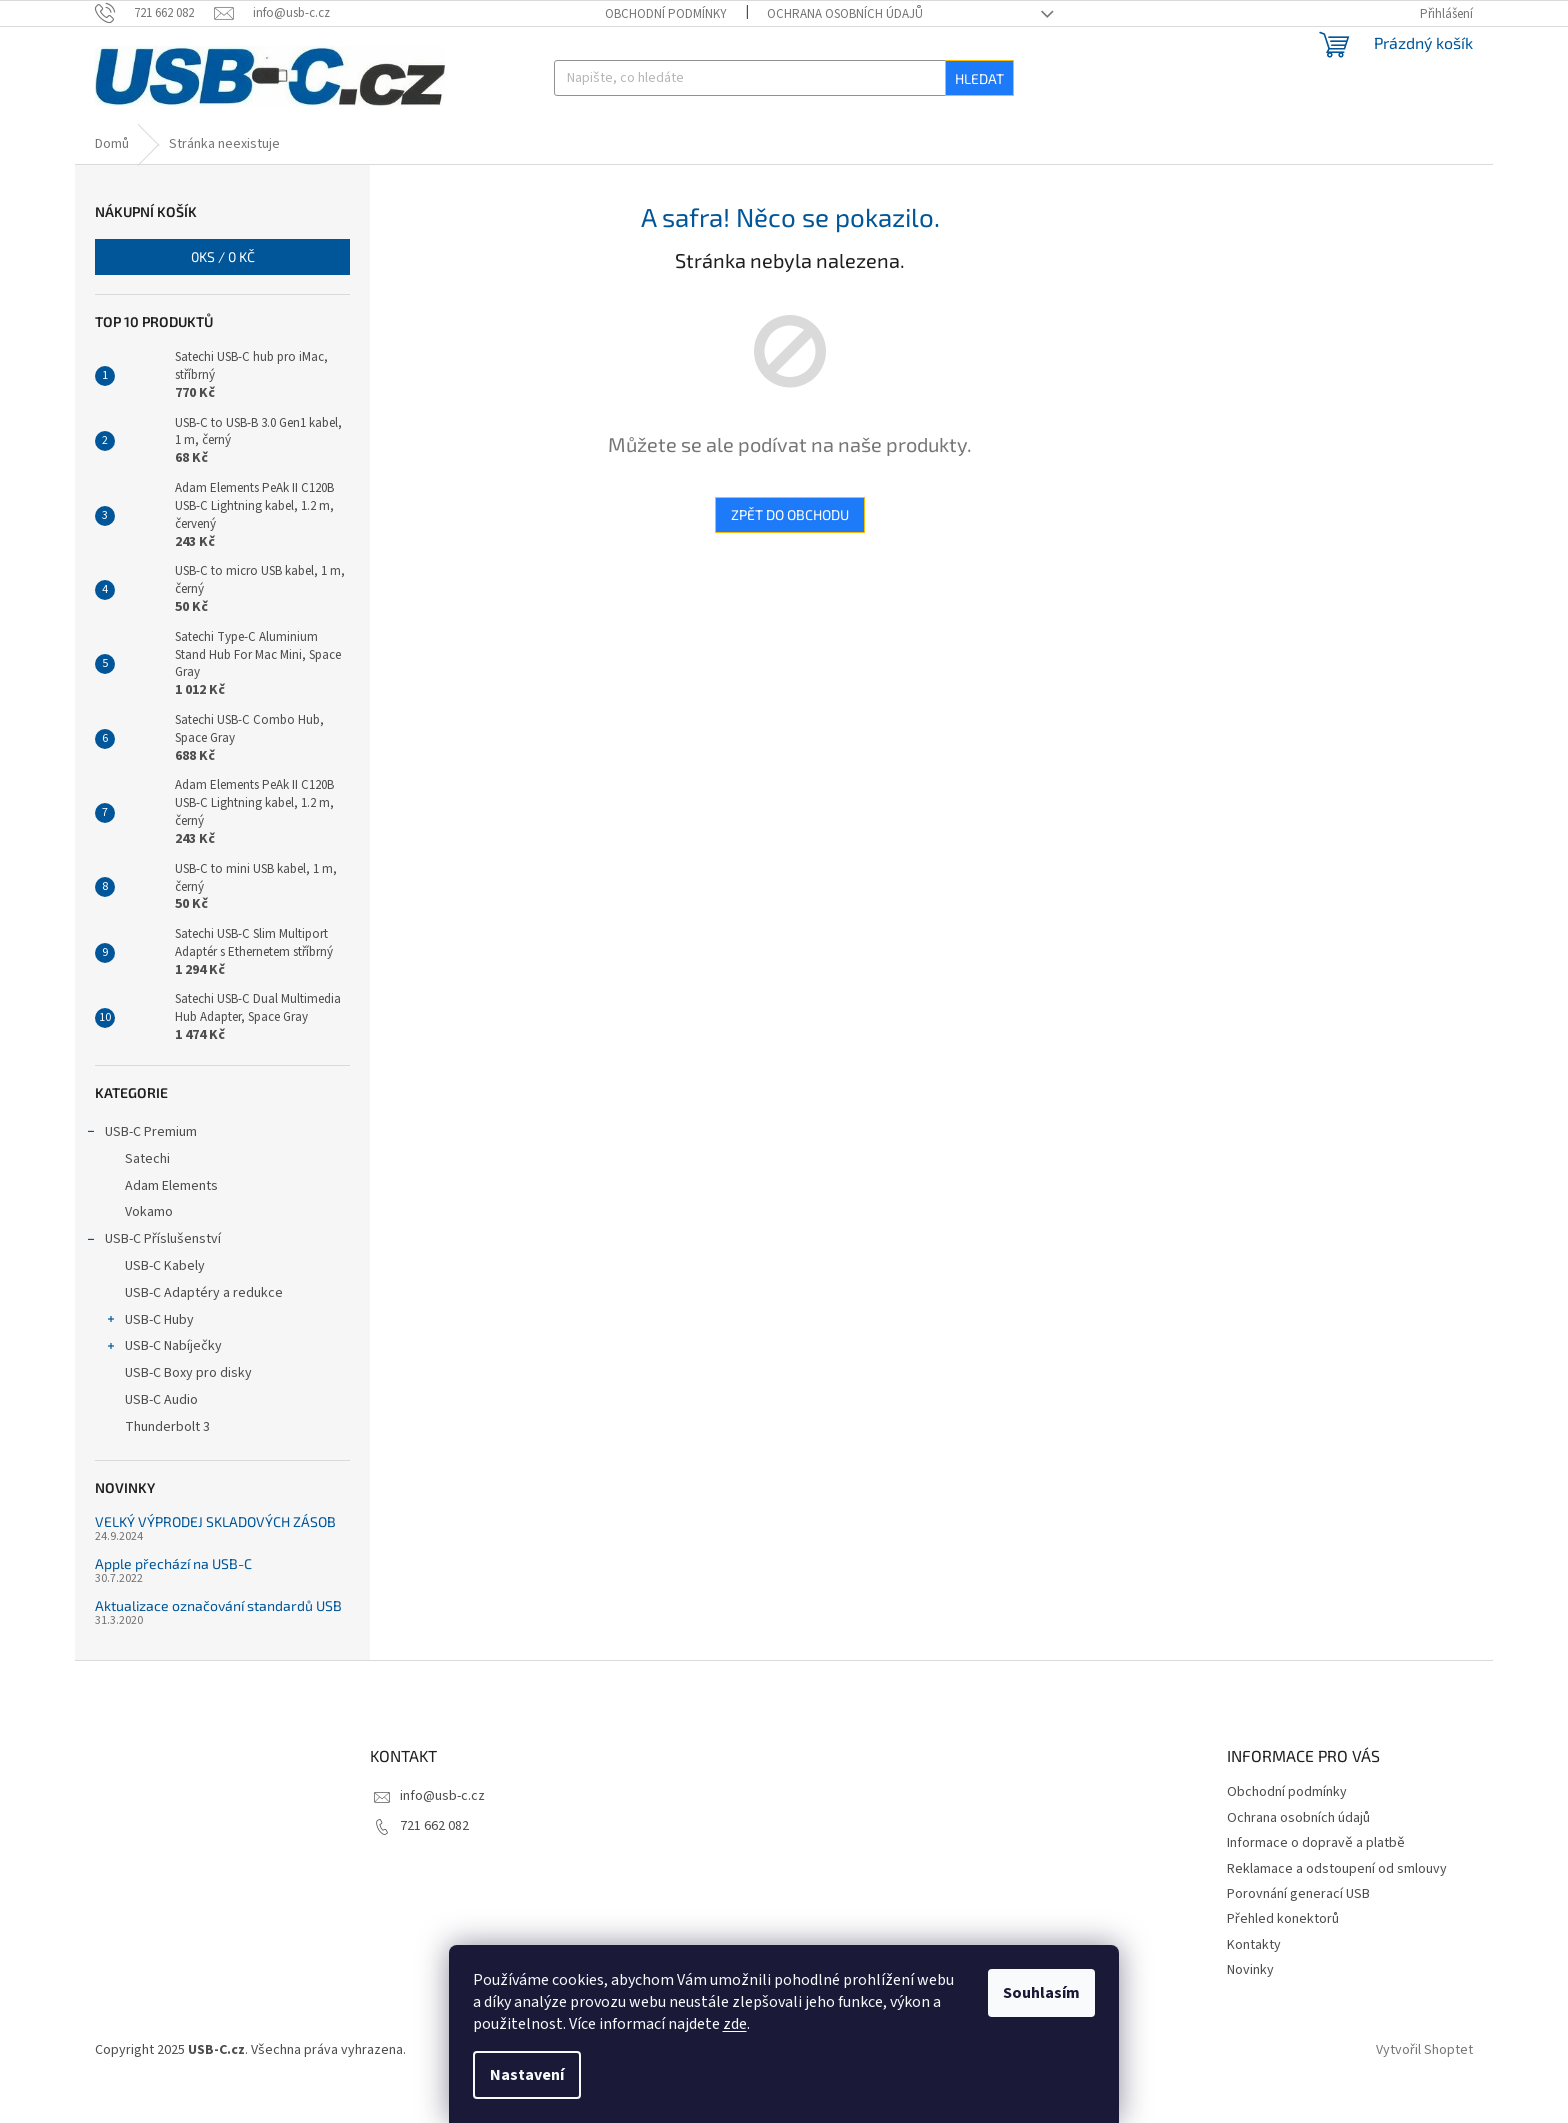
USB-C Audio (161, 1432)
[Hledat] (783, 78)
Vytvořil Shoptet (1424, 2082)
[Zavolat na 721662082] (154, 13)
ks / (223, 288)
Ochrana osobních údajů (845, 14)
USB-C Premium (141, 1166)
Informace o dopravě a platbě (1316, 1875)
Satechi (147, 1191)
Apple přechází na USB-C (173, 1595)
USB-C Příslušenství (153, 1273)
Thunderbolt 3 (167, 1459)
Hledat (979, 78)
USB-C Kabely (165, 1298)
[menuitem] (141, 141)
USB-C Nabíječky (163, 1380)
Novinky (1250, 2002)
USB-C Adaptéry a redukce (204, 1325)
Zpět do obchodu (790, 546)
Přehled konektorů (1283, 1951)
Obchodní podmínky (666, 14)
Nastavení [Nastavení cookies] (527, 2075)
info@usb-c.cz (442, 1828)
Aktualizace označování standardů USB (218, 1637)
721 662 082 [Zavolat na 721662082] (434, 1858)
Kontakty (1254, 1977)
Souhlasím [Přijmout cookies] (1041, 1993)
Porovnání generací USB (1298, 1926)
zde (735, 2024)
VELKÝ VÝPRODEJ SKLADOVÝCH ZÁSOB (215, 1553)
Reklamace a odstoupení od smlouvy (1337, 1901)
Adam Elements (171, 1218)
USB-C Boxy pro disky (188, 1405)
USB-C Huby (149, 1354)
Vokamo (149, 1244)
